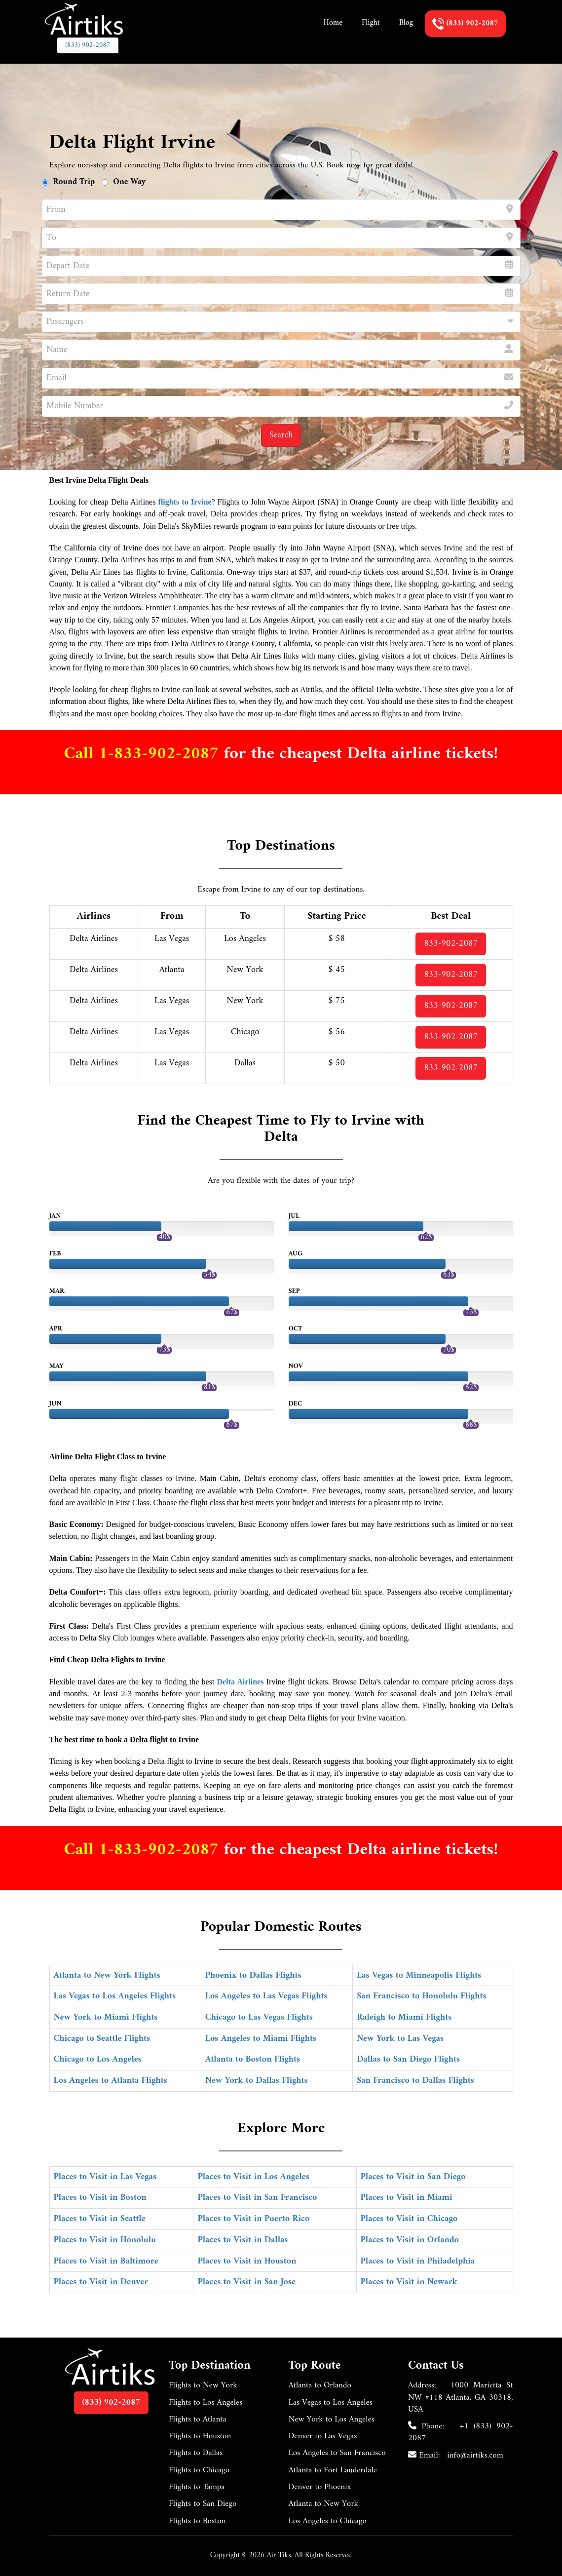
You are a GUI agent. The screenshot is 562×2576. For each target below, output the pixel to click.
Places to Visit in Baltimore (106, 2261)
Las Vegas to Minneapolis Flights (419, 1975)
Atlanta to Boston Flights (252, 2059)
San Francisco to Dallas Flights (415, 2080)
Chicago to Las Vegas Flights (259, 2017)
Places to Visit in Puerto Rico (253, 2218)
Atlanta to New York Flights (107, 1975)
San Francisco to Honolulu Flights (421, 1996)
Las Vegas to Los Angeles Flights (115, 1996)
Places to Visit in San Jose (246, 2282)
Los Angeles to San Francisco (337, 2453)
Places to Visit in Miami (406, 2197)
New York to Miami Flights (106, 2017)
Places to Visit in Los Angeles (253, 2177)
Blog (406, 23)
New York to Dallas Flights (256, 2080)
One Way (129, 182)
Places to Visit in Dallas (242, 2240)
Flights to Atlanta (197, 2419)
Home (333, 23)
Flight (371, 23)
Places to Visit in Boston (100, 2197)
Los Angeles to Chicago (328, 2521)
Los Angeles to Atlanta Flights (110, 2080)
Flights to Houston (200, 2436)
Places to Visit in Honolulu (105, 2240)
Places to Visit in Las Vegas (105, 2177)
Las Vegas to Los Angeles (331, 2402)
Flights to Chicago (199, 2470)
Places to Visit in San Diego (413, 2177)
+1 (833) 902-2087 (460, 2432)
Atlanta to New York (324, 2504)
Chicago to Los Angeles (98, 2059)
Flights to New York (203, 2385)
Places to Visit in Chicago (409, 2218)
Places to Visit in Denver (101, 2282)
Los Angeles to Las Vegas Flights (266, 1996)
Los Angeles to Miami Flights (260, 2038)
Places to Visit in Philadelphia (418, 2261)
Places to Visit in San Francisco (257, 2197)
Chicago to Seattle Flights (102, 2038)
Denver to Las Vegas (323, 2436)
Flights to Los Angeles (205, 2402)
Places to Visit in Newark (409, 2282)
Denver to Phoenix (320, 2487)
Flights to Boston (197, 2521)
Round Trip (74, 182)
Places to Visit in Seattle (100, 2218)
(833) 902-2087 (87, 45)
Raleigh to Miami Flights (404, 2017)
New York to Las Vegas (400, 2038)
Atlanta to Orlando (320, 2385)
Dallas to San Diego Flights (408, 2059)
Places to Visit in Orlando (410, 2240)
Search (281, 435)
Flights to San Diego (202, 2504)
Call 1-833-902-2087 (144, 754)
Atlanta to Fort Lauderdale (333, 2470)
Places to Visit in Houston (246, 2261)
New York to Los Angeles (332, 2419)
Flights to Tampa (197, 2487)
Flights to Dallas (196, 2453)
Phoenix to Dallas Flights (253, 1975)
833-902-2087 (451, 943)
